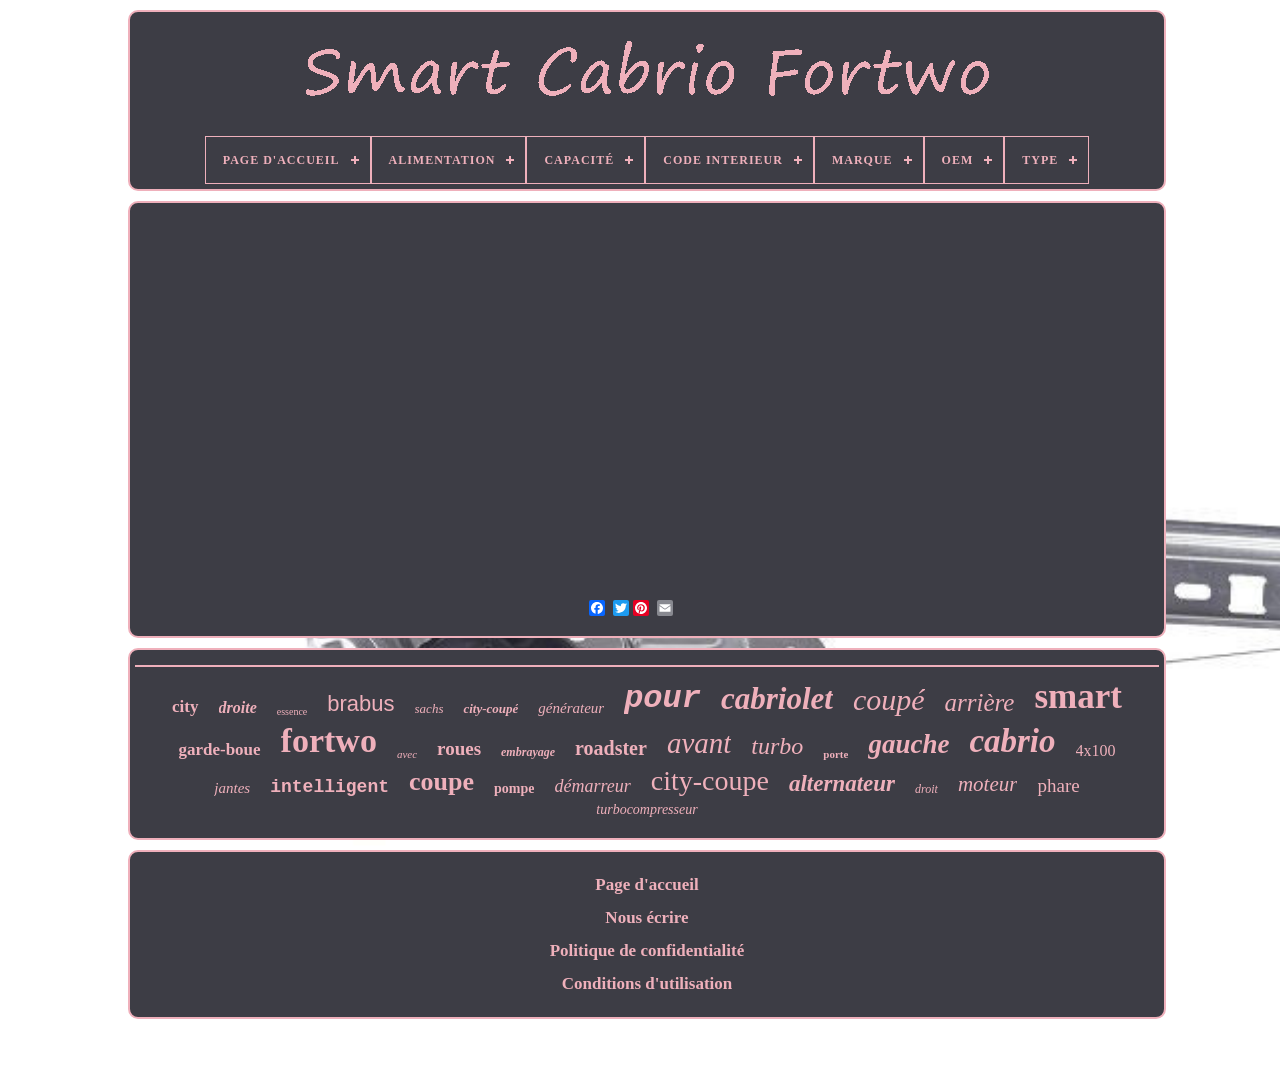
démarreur (592, 786)
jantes (232, 788)
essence (292, 711)
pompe (514, 788)
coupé (889, 699)
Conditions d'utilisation (647, 983)
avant (699, 743)
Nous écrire (646, 917)
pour (662, 698)
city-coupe (710, 780)
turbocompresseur (646, 809)
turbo (777, 746)
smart (1077, 696)
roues (459, 748)
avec (407, 754)
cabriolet (777, 698)
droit (926, 789)
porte (835, 754)
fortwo (329, 740)
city (185, 706)
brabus (360, 703)
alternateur (842, 783)
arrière (980, 702)
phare (1058, 785)
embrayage (528, 752)
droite (238, 707)
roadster (611, 748)
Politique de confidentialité (647, 950)
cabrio (1012, 741)
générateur (571, 708)
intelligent (329, 787)
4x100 (1096, 750)
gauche (908, 744)
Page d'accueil (646, 884)
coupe (441, 781)
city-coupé (490, 708)
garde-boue (219, 749)
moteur (988, 784)
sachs (429, 708)
